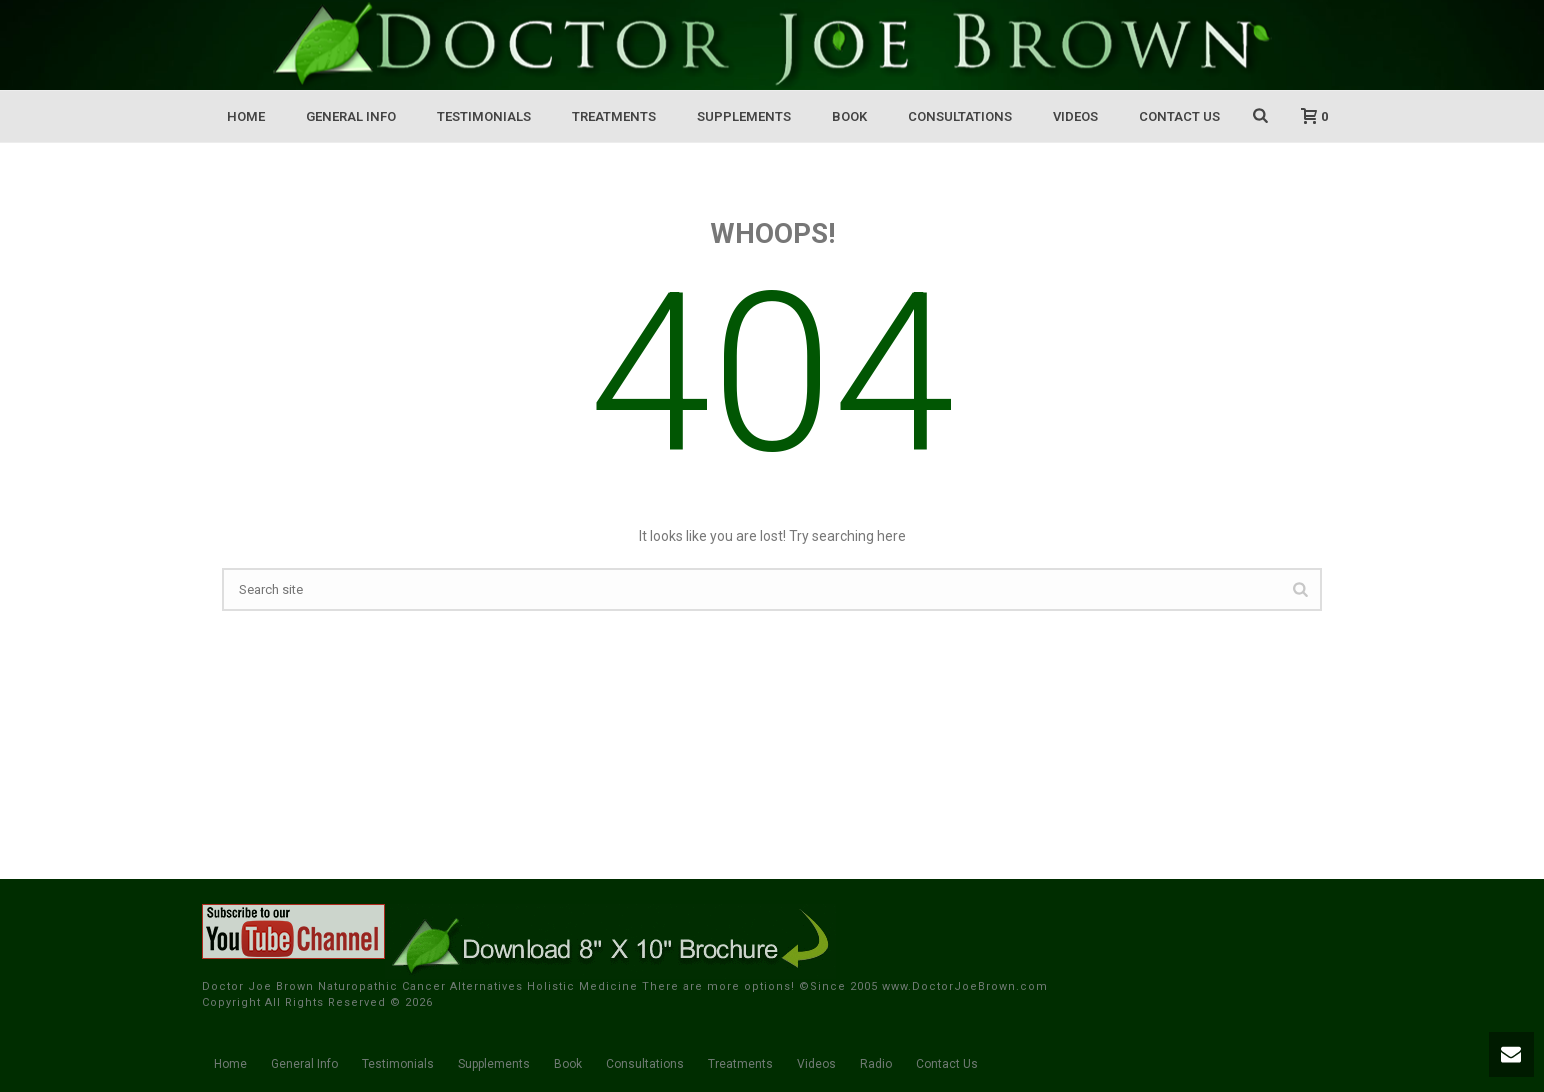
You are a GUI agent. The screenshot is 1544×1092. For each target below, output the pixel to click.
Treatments (614, 116)
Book (849, 116)
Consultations (960, 116)
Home (246, 116)
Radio (876, 1064)
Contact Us (1179, 116)
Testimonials (484, 116)
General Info (351, 116)
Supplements (744, 116)
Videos (1075, 116)
